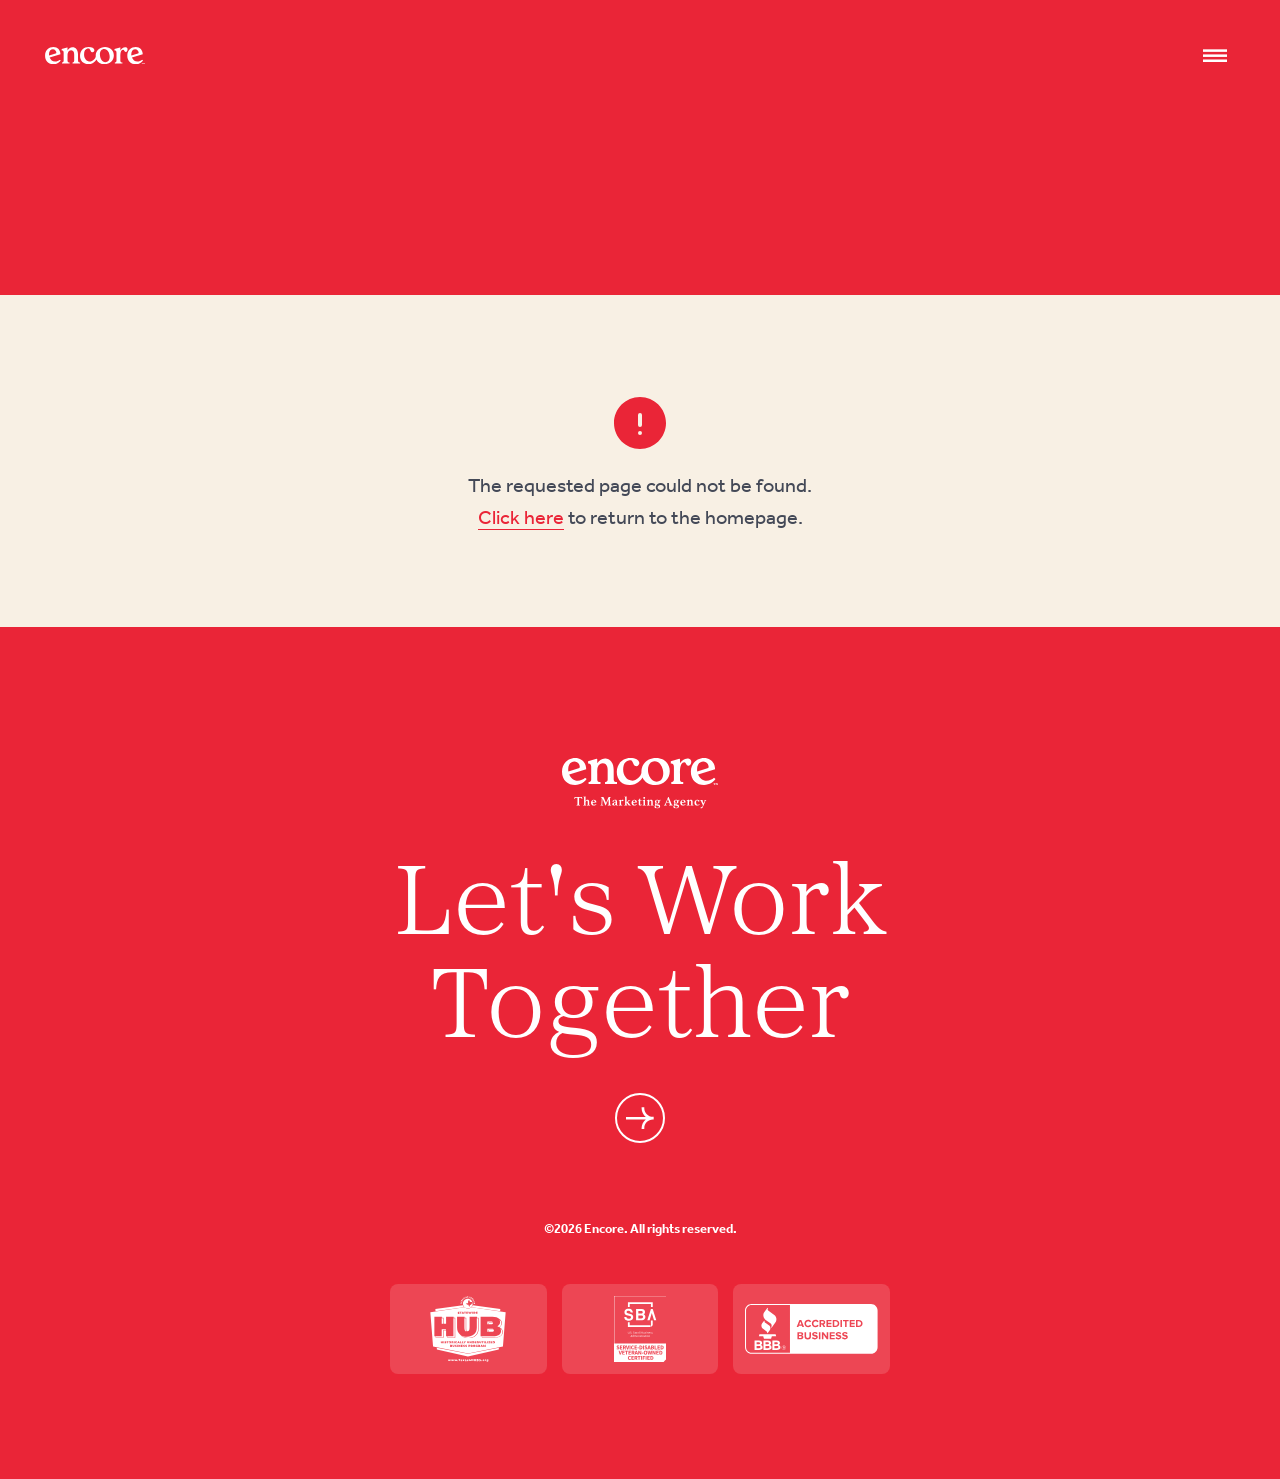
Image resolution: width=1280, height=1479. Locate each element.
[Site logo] (95, 55)
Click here (521, 517)
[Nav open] (1215, 56)
